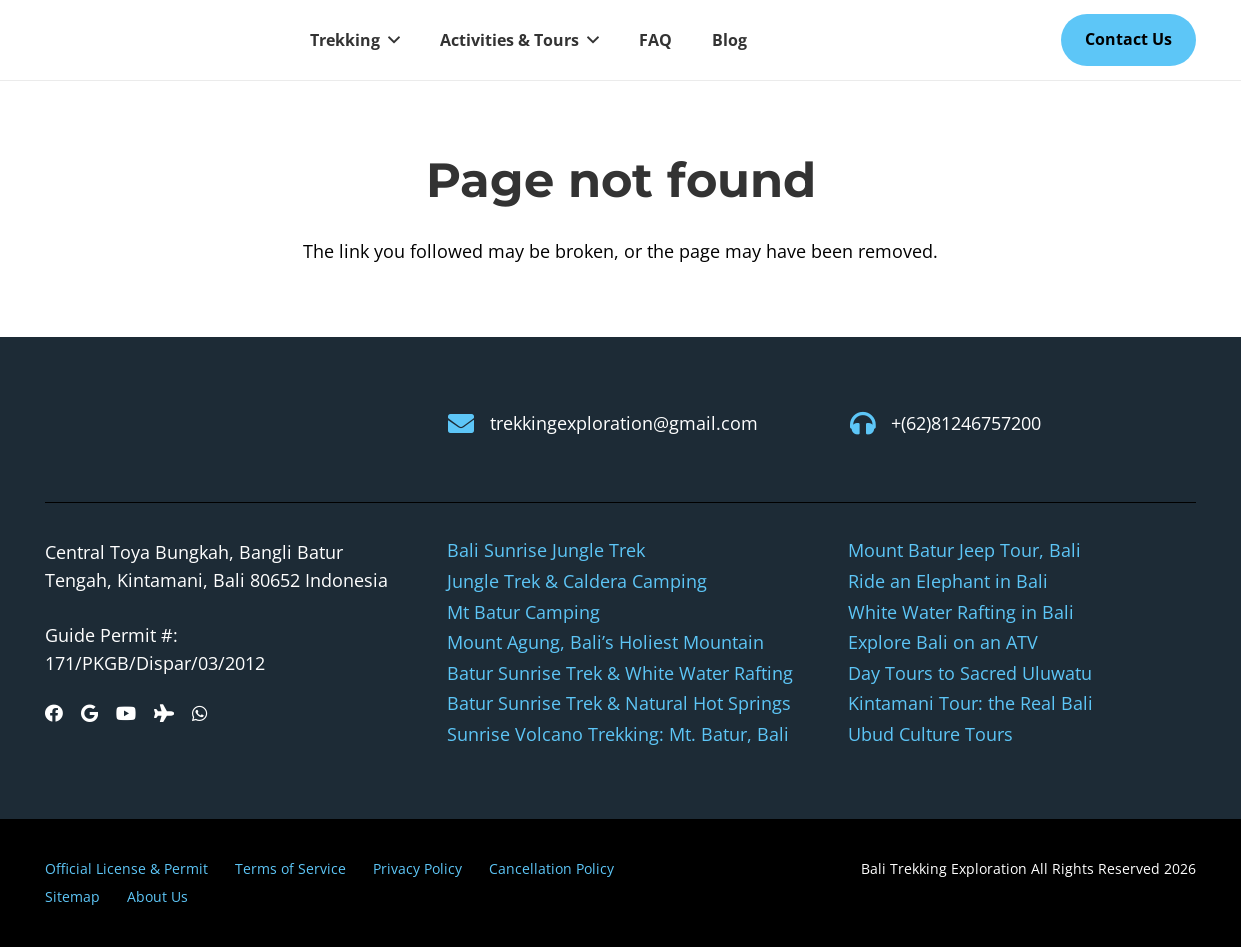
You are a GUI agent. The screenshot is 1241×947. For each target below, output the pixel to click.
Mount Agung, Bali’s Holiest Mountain (605, 642)
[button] (390, 40)
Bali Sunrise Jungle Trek (546, 550)
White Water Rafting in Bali (961, 612)
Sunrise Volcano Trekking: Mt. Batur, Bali (618, 734)
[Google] (89, 713)
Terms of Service (290, 868)
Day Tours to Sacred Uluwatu (970, 673)
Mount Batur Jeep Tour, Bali (964, 550)
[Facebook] (54, 713)
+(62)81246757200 (966, 423)
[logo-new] (155, 40)
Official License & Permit (126, 868)
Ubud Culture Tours (930, 734)
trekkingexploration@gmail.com (624, 423)
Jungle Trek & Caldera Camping (577, 581)
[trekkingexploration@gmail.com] (468, 423)
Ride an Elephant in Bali (948, 581)
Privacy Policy (417, 868)
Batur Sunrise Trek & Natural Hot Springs (619, 703)
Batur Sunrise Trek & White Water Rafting (620, 673)
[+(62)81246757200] (869, 423)
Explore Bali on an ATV (943, 642)
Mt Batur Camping (523, 612)
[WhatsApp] (200, 713)
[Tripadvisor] (164, 713)
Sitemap (72, 896)
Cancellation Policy (551, 868)
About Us (157, 896)
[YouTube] (126, 713)
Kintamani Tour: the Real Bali (970, 703)
